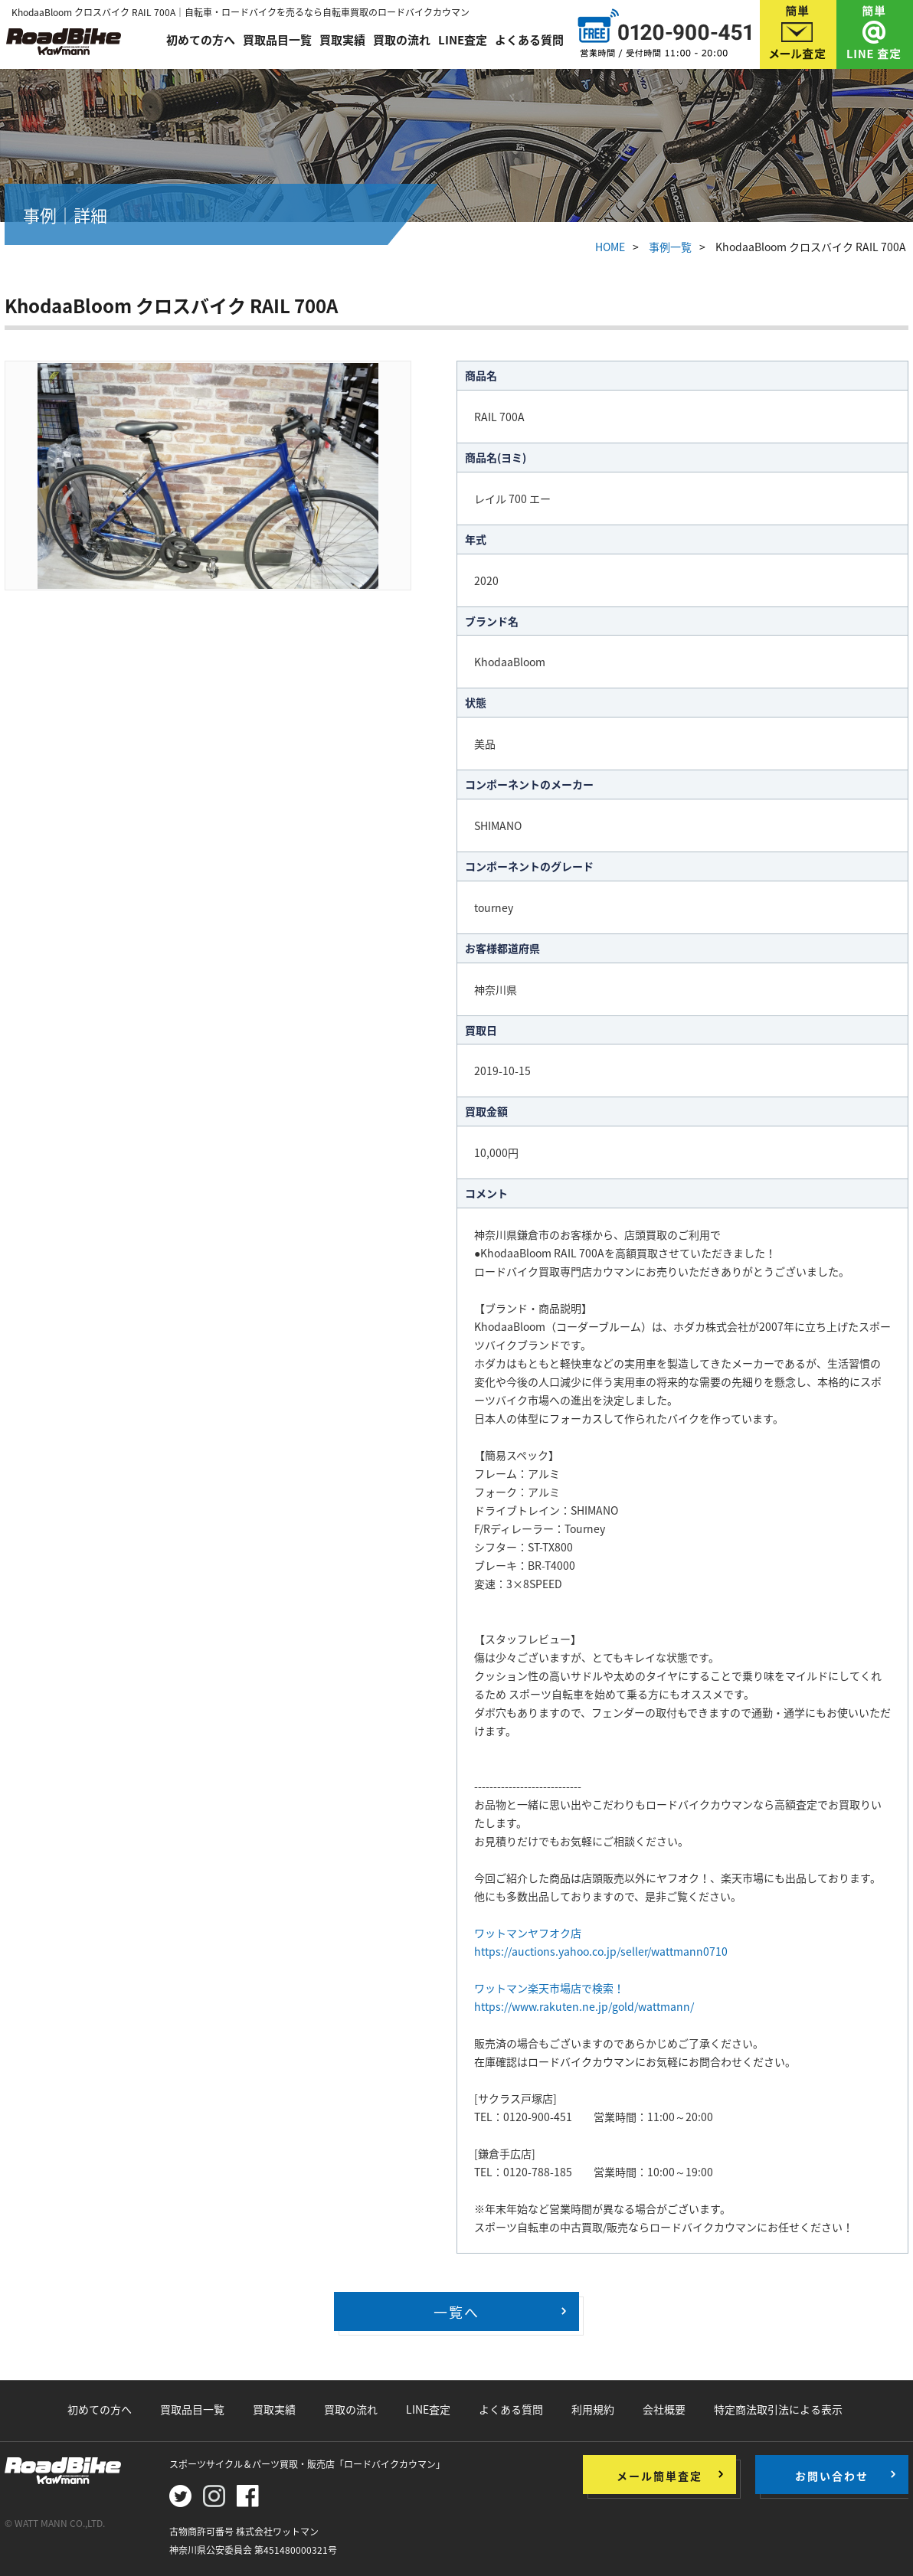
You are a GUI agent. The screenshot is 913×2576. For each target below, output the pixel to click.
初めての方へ (200, 39)
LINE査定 (462, 39)
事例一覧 (670, 246)
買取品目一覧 (277, 39)
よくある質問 (529, 39)
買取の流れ (401, 39)
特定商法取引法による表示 (778, 2409)
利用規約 (592, 2409)
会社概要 (664, 2409)
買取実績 (342, 39)
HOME (610, 246)
